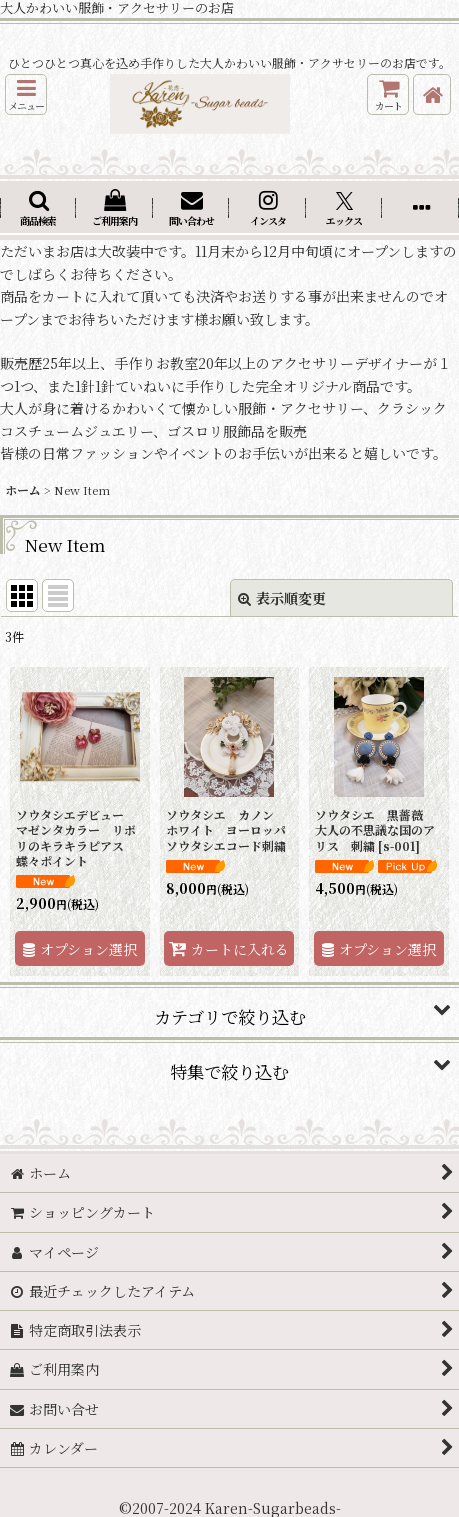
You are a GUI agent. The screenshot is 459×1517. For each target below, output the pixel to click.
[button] (26, 94)
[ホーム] (432, 94)
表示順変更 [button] (282, 598)
